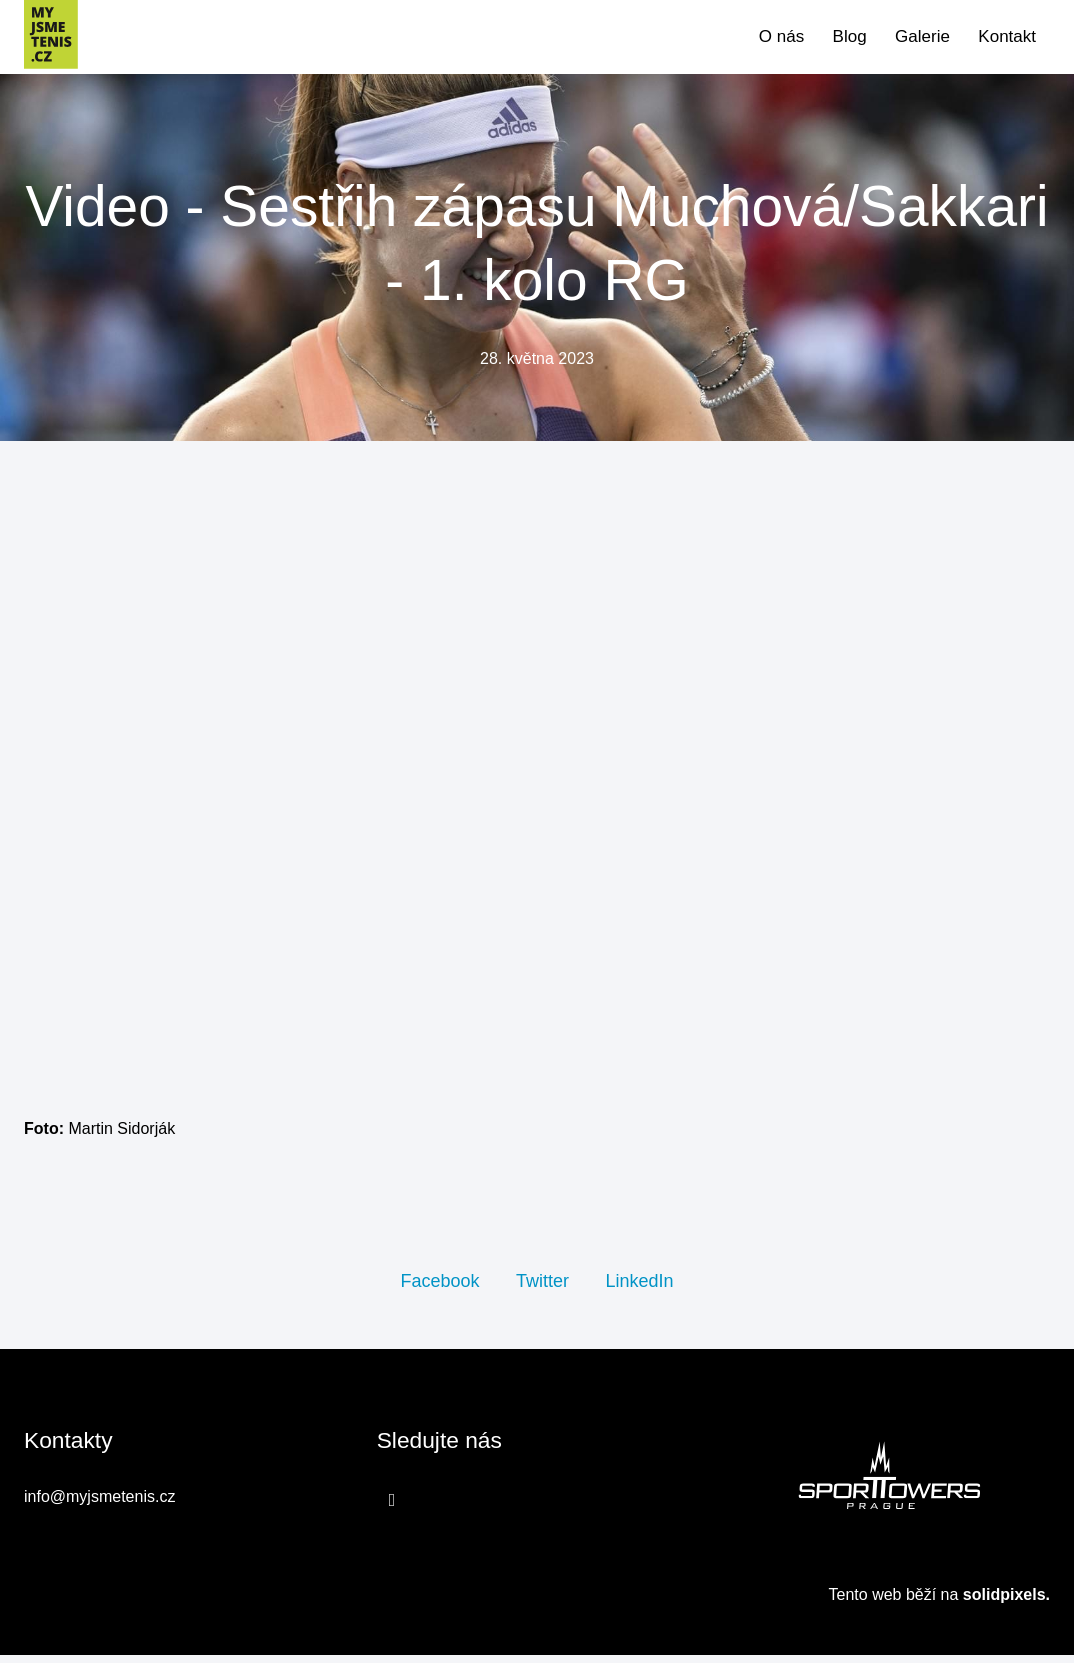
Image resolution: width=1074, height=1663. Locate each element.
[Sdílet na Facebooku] (439, 1288)
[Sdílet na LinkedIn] (639, 1288)
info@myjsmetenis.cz (99, 1506)
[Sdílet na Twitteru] (542, 1288)
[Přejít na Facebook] (392, 1509)
